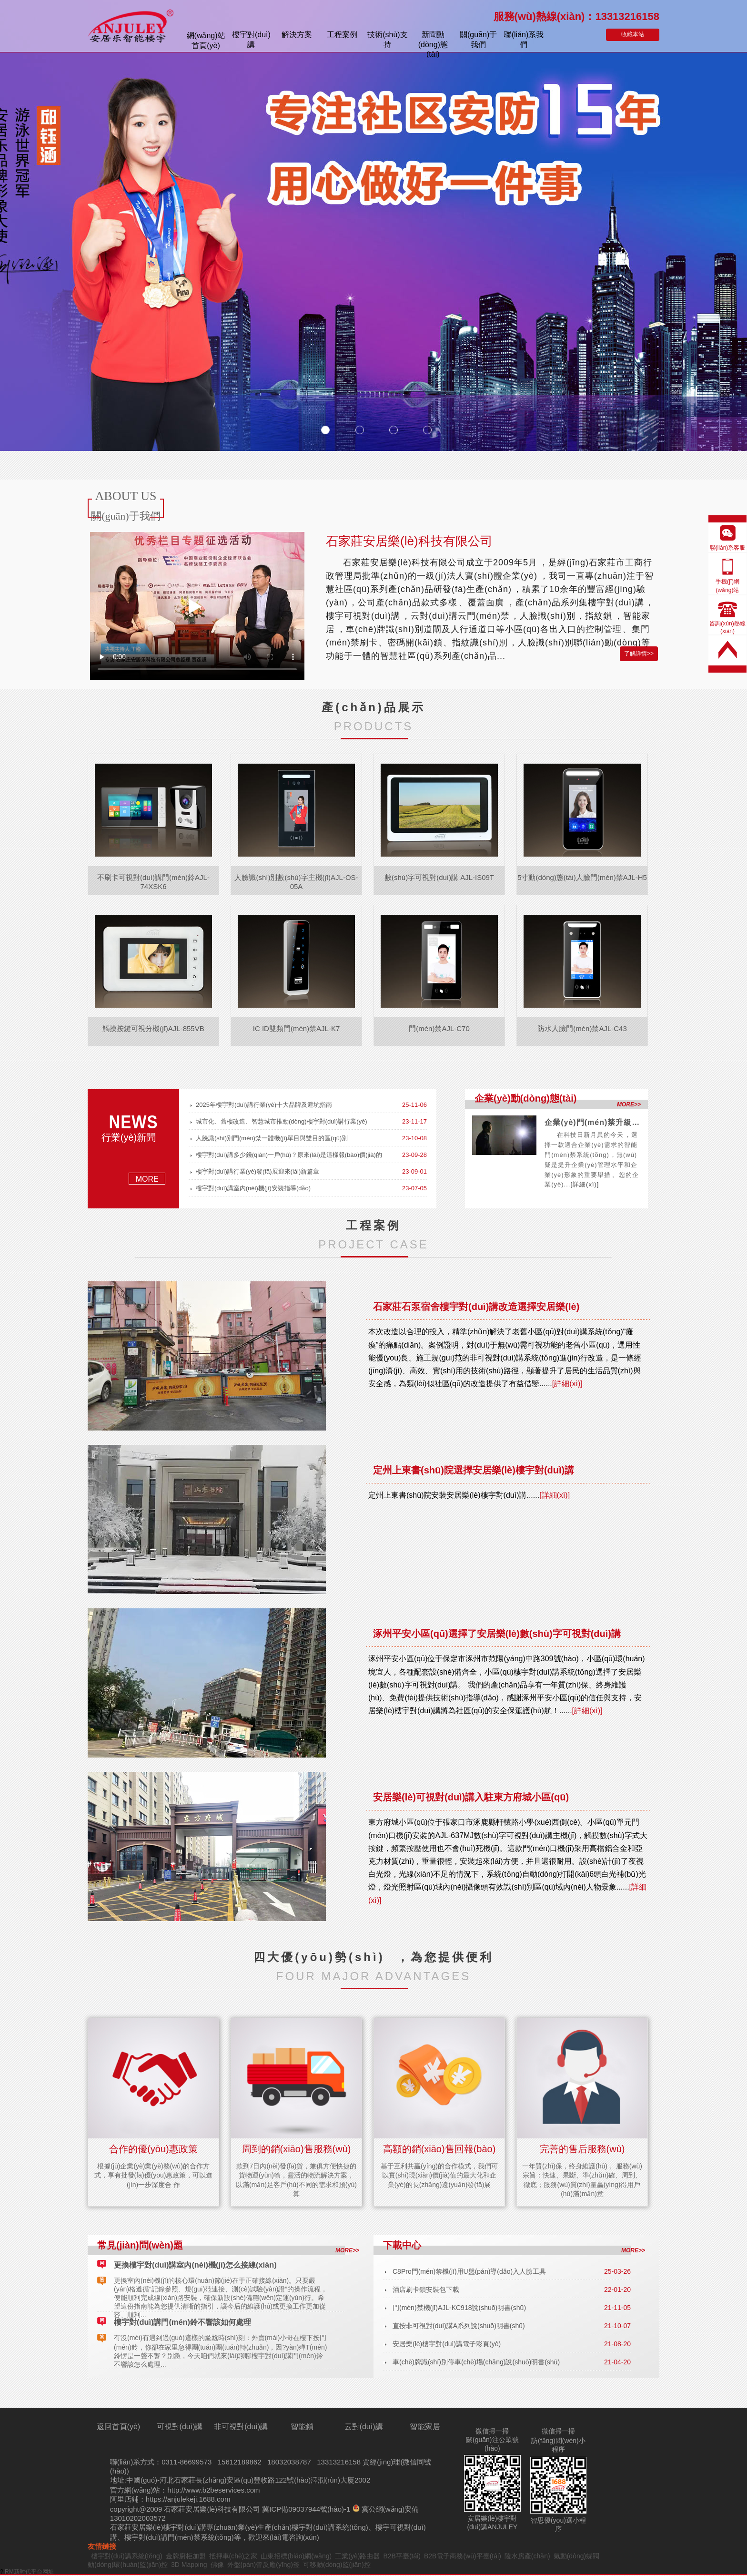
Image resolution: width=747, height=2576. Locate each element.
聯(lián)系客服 (728, 547)
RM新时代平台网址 (29, 2571)
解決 (297, 35)
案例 (342, 35)
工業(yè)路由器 (357, 2556)
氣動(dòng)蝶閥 (576, 2556)
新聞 (433, 41)
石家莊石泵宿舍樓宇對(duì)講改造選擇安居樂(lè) (476, 1306)
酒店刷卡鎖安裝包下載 (426, 2289)
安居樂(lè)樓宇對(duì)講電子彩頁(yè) (447, 2344)
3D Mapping (189, 2564)
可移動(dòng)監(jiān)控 (337, 2564)
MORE (147, 1179)
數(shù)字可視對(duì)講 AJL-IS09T (439, 877)
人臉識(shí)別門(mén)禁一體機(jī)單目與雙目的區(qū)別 (272, 1138)
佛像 (217, 2564)
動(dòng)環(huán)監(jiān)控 (128, 2564)
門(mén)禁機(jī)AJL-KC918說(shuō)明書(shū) (459, 2307)
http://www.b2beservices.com (213, 2490)
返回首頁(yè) (119, 2427)
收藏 (632, 34)
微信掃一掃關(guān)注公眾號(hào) (492, 2439)
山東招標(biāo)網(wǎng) (296, 2556)
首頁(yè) (206, 40)
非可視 (241, 2427)
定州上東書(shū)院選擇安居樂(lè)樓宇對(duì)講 (473, 1470)
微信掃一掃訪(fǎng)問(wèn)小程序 (558, 2440)
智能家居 (425, 2427)
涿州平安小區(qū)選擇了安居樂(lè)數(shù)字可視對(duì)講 (497, 1633)
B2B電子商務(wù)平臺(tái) (462, 2556)
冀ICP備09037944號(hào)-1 (306, 2509)
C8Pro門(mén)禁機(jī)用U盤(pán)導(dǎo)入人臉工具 (469, 2271)
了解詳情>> (639, 653)
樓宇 (251, 40)
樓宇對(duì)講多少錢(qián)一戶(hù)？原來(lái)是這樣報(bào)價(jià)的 (289, 1154)
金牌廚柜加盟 (186, 2556)
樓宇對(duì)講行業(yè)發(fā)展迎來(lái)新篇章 (257, 1171)
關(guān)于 (478, 40)
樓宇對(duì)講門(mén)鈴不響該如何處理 (182, 2322)
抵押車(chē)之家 (233, 2556)
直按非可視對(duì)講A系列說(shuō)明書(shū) (459, 2326)
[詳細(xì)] (584, 1184)
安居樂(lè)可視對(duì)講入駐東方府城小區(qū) (471, 1797)
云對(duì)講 (363, 2427)
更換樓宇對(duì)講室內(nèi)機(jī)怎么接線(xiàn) (195, 2264)
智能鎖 (302, 2427)
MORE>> (629, 1104)
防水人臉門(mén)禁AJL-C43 (582, 1028)
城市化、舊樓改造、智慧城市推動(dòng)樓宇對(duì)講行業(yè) (281, 1121)
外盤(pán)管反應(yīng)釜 (263, 2564)
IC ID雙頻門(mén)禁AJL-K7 (296, 1028)
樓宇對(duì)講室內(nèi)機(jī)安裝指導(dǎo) (253, 1188)
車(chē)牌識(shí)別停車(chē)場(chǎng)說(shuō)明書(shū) (476, 2362)
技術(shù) (387, 40)
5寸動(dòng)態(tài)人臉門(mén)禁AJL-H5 (582, 877)
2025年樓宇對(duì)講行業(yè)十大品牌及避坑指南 (264, 1104)
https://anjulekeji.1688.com (188, 2499)
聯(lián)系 (524, 40)
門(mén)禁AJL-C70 (439, 1028)
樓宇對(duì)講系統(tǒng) (330, 2527)
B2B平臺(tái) (402, 2556)
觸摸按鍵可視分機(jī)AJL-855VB (153, 1028)
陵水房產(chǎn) (527, 2556)
